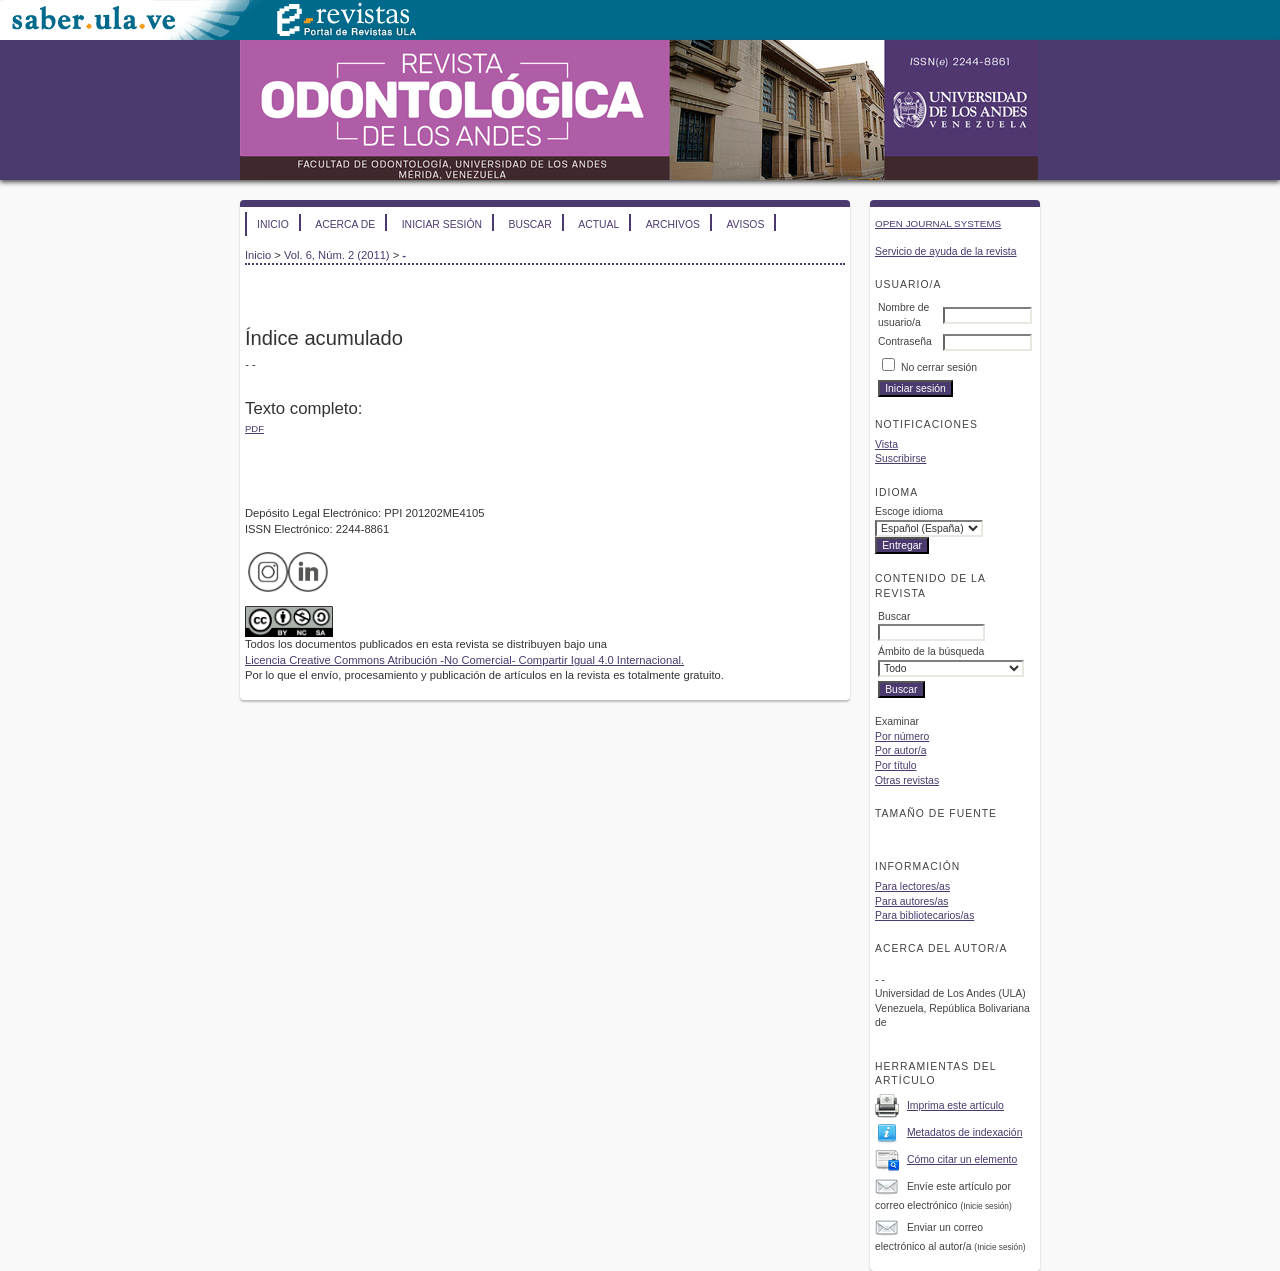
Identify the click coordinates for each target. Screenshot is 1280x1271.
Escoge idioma (909, 511)
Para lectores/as (912, 886)
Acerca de (345, 224)
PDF (254, 428)
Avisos (745, 224)
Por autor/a (900, 750)
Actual (598, 224)
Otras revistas (907, 780)
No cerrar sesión (939, 367)
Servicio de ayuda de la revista (946, 251)
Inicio (273, 224)
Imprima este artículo (955, 1105)
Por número (902, 736)
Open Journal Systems (938, 223)
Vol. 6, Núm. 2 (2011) (337, 255)
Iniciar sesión (442, 224)
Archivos (673, 224)
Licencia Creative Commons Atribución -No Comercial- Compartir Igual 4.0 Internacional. (464, 660)
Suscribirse (900, 458)
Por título (896, 765)
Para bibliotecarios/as (924, 915)
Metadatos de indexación (965, 1132)
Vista (886, 444)
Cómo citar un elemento (962, 1159)
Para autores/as (911, 901)
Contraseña (905, 341)
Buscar (529, 224)
